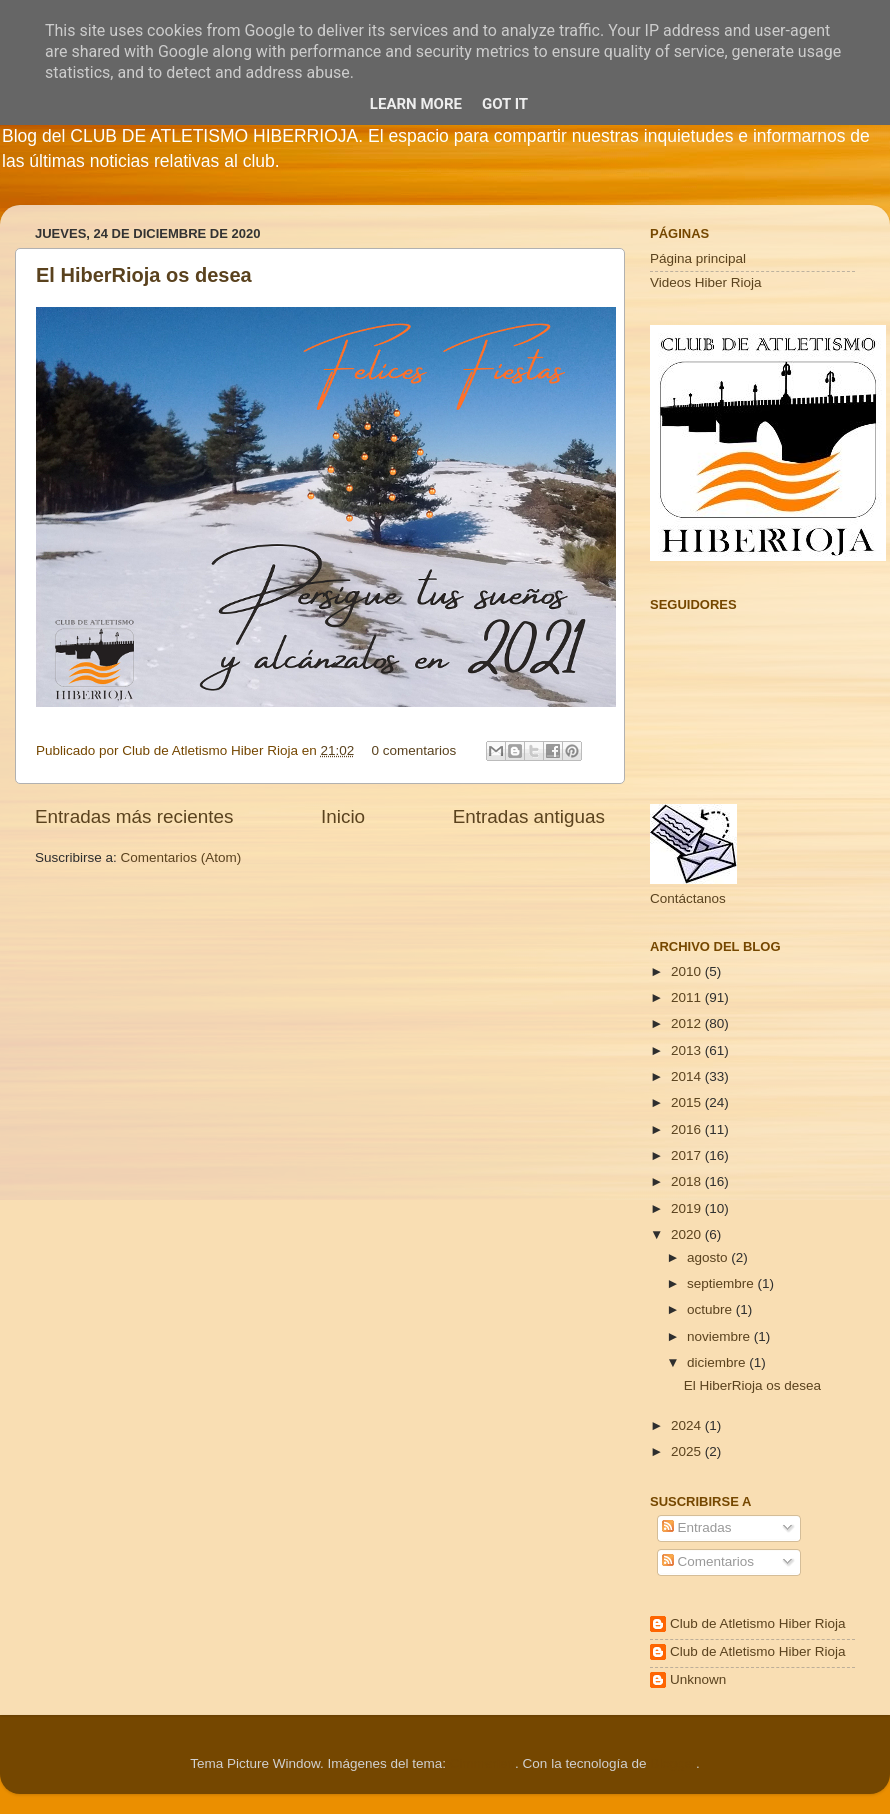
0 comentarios (414, 750)
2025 (688, 1451)
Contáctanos (688, 898)
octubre (711, 1309)
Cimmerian (482, 1763)
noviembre (720, 1336)
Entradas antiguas (529, 816)
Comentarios (708, 1561)
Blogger (673, 1763)
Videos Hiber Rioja (706, 282)
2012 (688, 1023)
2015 (688, 1102)
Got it (505, 104)
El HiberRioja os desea (144, 275)
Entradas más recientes (134, 816)
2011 (688, 997)
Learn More (416, 104)
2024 (688, 1425)
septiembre (722, 1283)
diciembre (718, 1362)
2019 (688, 1208)
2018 (688, 1181)
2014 (688, 1076)
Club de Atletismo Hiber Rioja (758, 1623)
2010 (688, 971)
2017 (688, 1155)
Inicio (343, 816)
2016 (688, 1129)
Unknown (698, 1679)
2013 (688, 1050)
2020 (688, 1234)
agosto (709, 1257)
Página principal (698, 258)
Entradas (697, 1527)
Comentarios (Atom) (181, 857)
